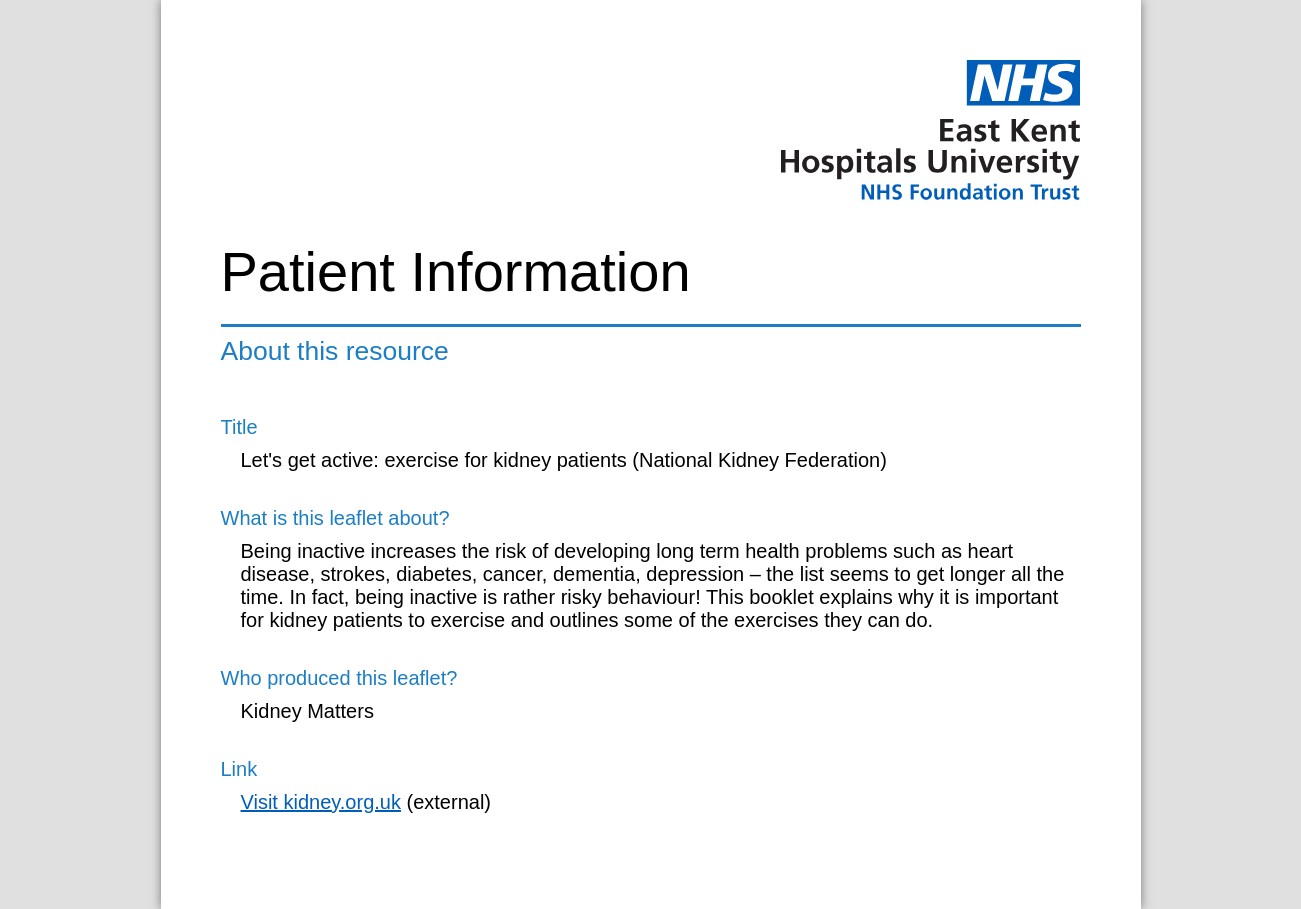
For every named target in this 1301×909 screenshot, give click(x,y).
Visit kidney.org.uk (321, 802)
